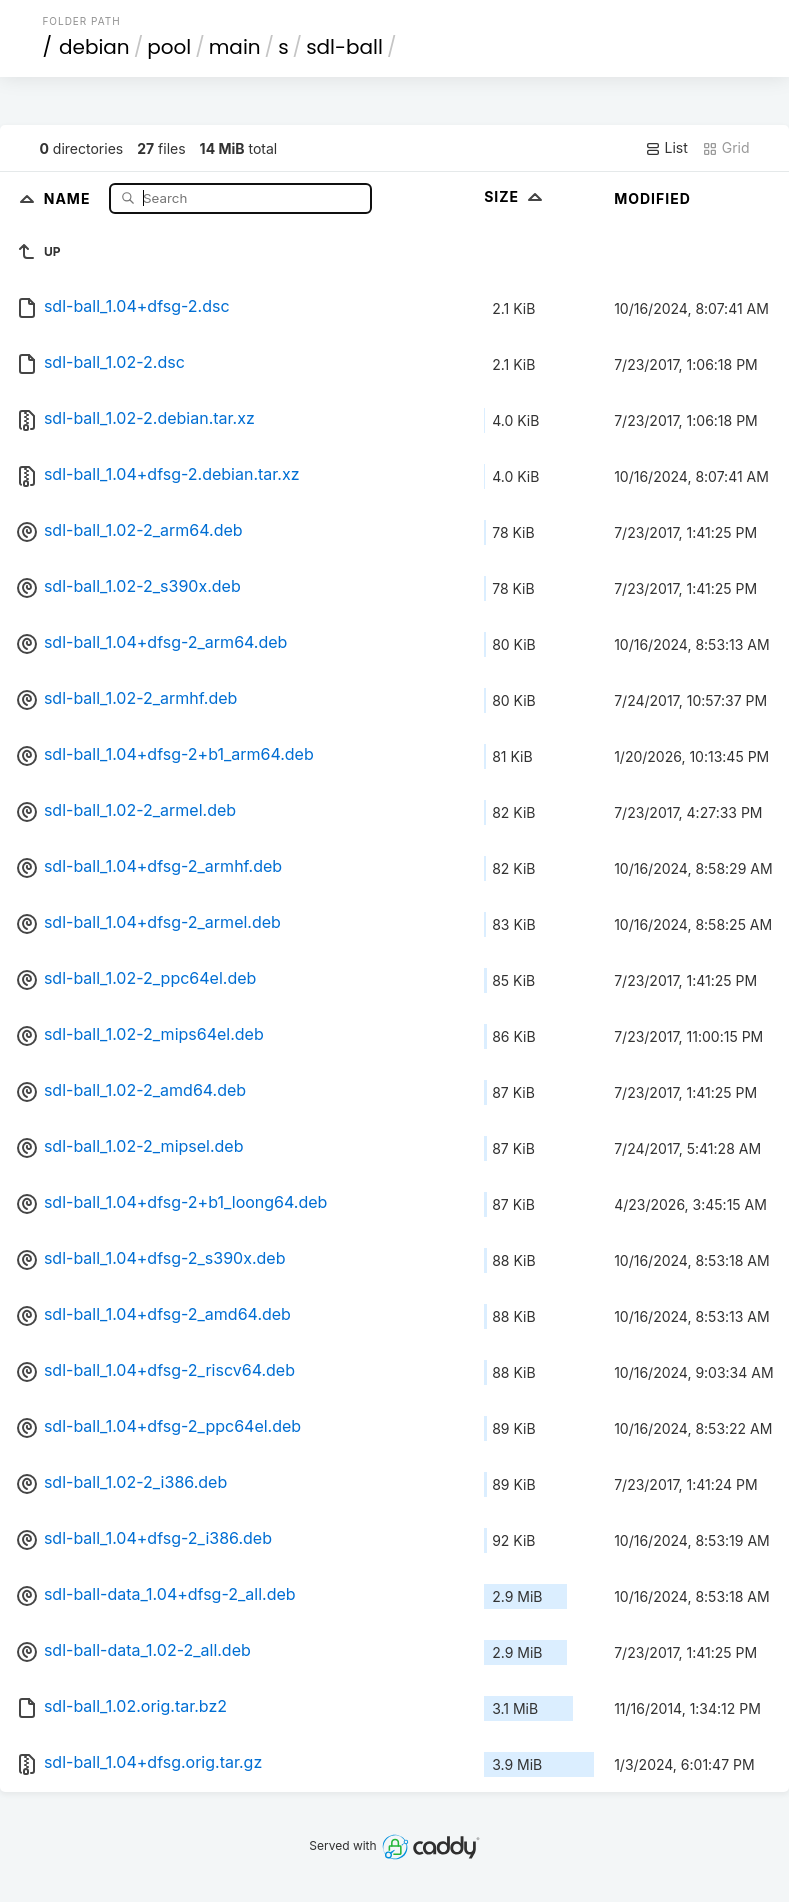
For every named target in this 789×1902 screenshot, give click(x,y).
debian (94, 47)
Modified (652, 198)
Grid (726, 148)
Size (515, 196)
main (235, 47)
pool (169, 47)
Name (69, 197)
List (666, 148)
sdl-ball (344, 47)
